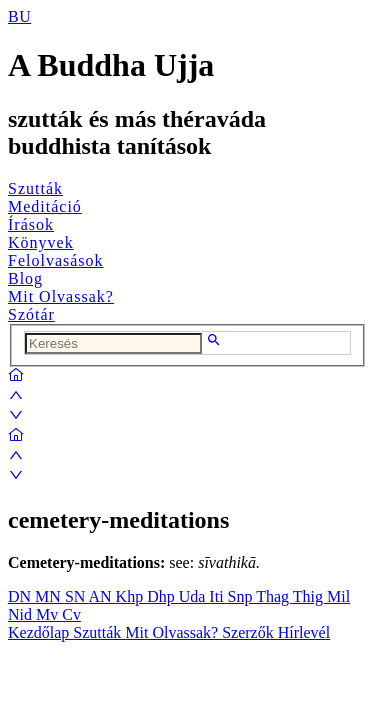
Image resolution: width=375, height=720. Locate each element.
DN (21, 596)
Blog (25, 278)
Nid (22, 614)
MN (50, 596)
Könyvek (41, 242)
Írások (31, 224)
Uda (194, 596)
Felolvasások (56, 260)
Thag (274, 596)
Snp (242, 596)
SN (77, 596)
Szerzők (250, 632)
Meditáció (45, 206)
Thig (310, 596)
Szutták (35, 188)
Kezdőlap (40, 632)
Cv (71, 614)
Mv (49, 614)
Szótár (31, 314)
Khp (132, 596)
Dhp (163, 596)
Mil (338, 596)
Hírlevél (304, 632)
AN (101, 596)
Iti (218, 596)
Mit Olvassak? (61, 296)
